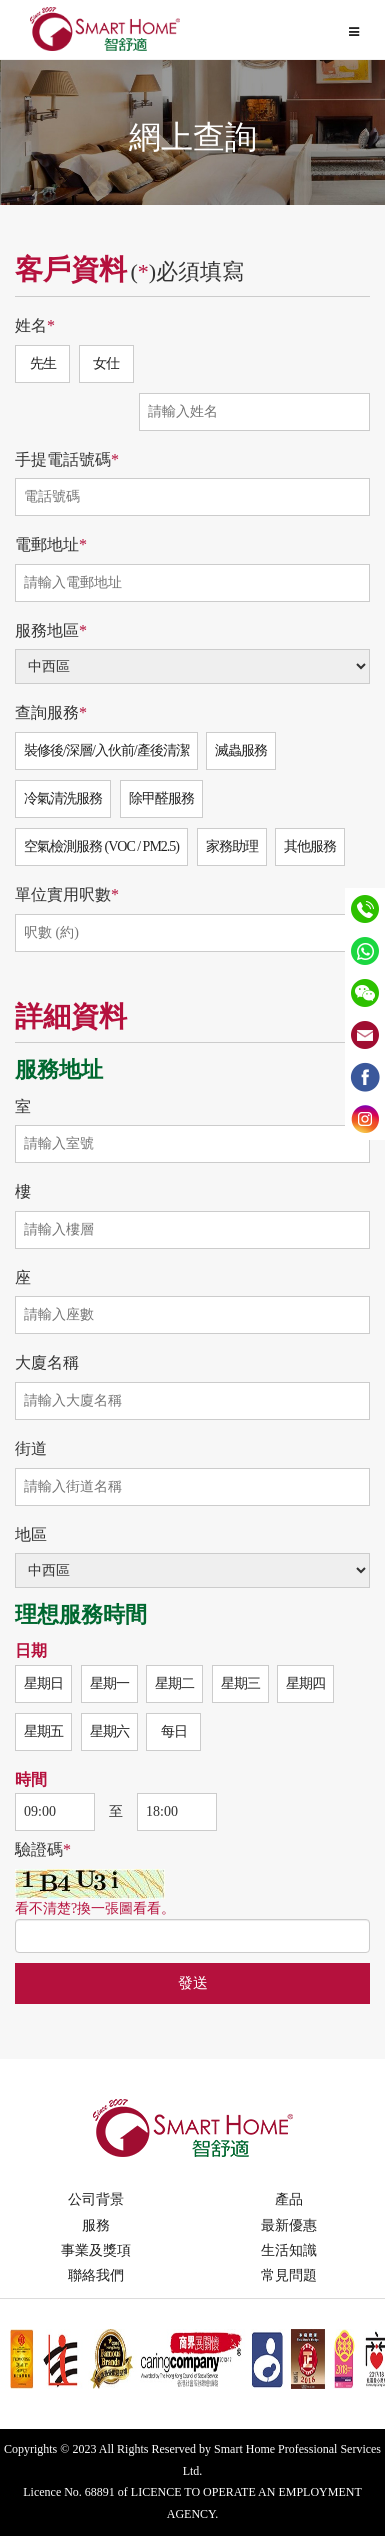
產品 (289, 2199)
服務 (96, 2225)
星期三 (240, 1683)
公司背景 (96, 2199)
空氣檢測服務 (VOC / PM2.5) (101, 846)
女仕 (106, 363)
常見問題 (289, 2275)
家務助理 (232, 846)
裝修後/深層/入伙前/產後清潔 (106, 750)
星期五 (43, 1731)
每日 (174, 1731)
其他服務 (310, 846)
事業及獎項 (96, 2250)
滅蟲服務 (241, 750)
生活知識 (289, 2250)
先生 (43, 363)
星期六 (109, 1731)
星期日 (43, 1683)
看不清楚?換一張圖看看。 (95, 1908)
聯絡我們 (96, 2275)
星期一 (109, 1683)
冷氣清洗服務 (63, 798)
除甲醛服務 (161, 798)
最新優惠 (289, 2225)
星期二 (174, 1683)
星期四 (305, 1683)
